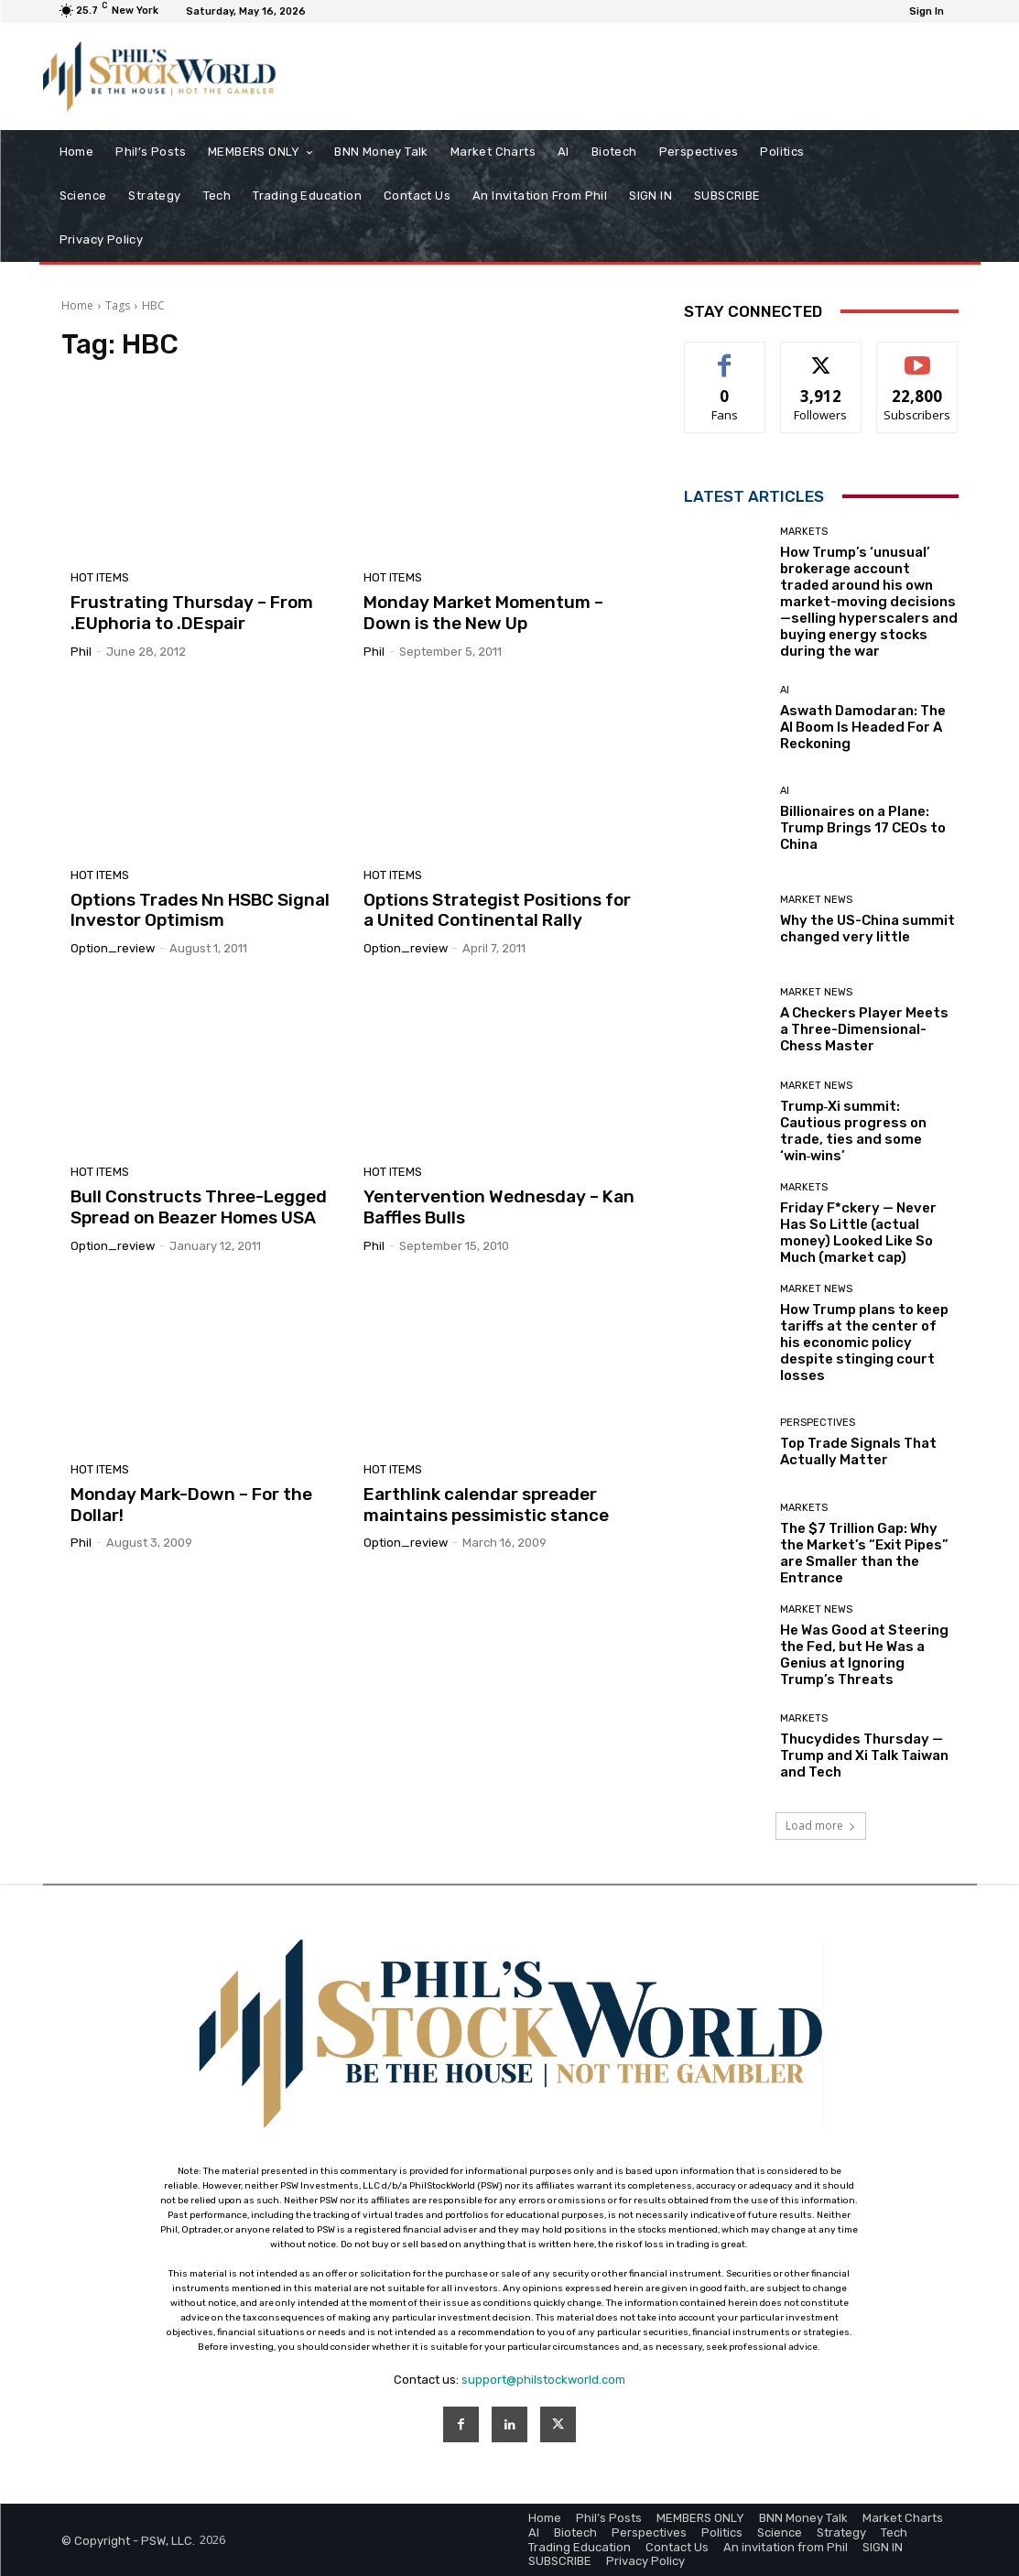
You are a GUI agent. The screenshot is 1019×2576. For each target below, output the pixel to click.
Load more (821, 1825)
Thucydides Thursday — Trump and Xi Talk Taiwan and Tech (864, 1755)
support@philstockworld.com (543, 2379)
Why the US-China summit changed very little (867, 928)
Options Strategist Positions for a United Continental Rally (497, 910)
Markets (804, 532)
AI (784, 690)
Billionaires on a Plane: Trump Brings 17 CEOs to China (863, 828)
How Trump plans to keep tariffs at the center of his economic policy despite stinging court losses (864, 1342)
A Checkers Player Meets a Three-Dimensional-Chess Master (864, 1029)
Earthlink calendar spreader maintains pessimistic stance (486, 1505)
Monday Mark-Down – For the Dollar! (191, 1505)
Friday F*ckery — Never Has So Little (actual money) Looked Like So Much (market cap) (858, 1233)
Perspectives (817, 1423)
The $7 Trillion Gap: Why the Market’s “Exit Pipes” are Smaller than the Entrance (864, 1553)
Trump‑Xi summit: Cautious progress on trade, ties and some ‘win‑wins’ (853, 1131)
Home (77, 305)
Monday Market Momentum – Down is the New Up (483, 613)
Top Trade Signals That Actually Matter (858, 1451)
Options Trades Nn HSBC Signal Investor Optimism (200, 910)
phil (81, 651)
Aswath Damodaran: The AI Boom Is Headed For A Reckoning (863, 727)
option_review (112, 948)
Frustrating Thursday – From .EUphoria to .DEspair (191, 613)
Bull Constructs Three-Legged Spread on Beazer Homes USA (198, 1207)
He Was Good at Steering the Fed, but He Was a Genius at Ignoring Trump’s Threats (864, 1655)
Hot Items (99, 577)
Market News (816, 900)
